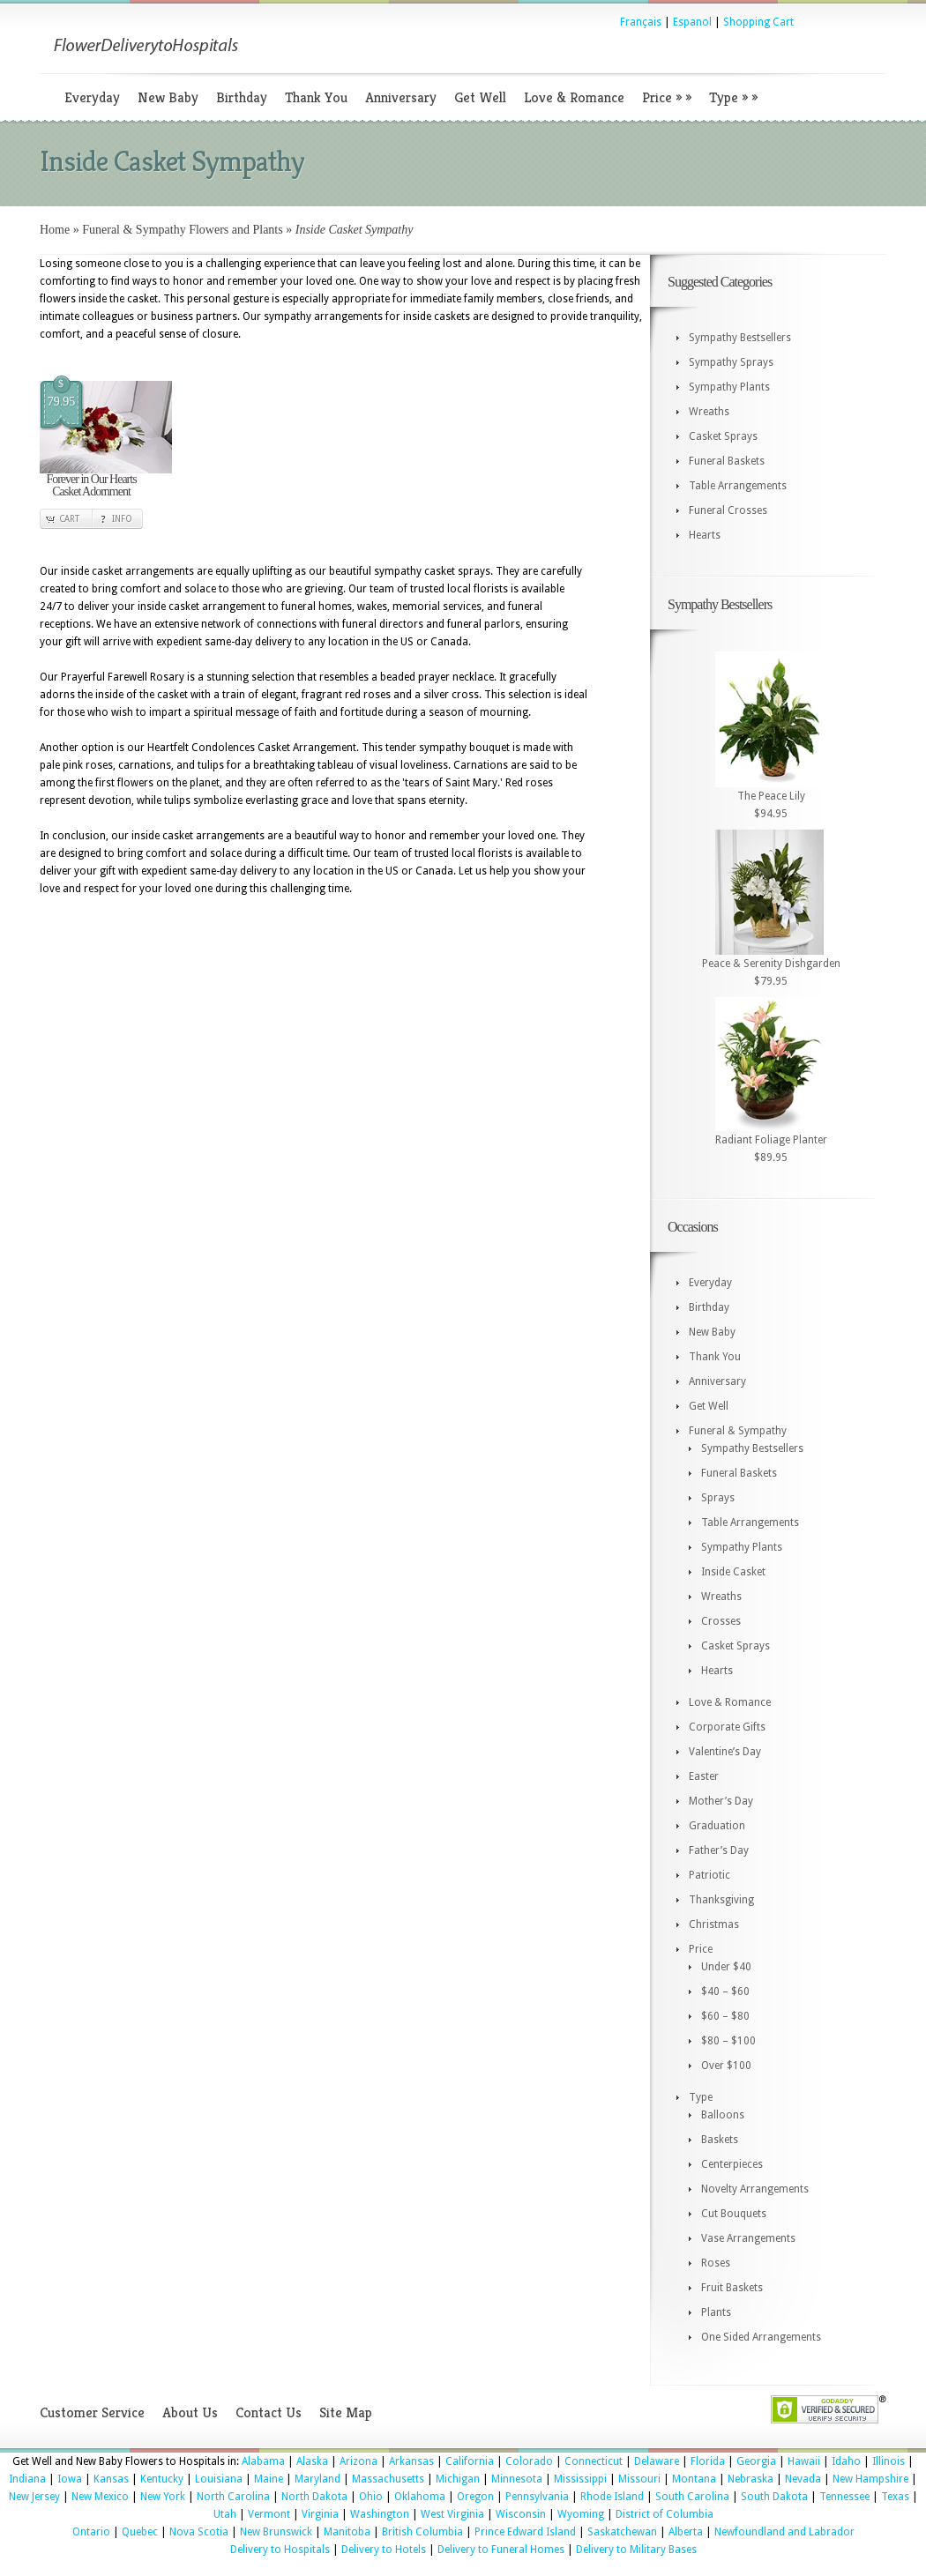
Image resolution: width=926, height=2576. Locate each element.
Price (666, 97)
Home (55, 229)
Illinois (888, 2461)
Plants (716, 2312)
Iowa (69, 2479)
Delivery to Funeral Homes (500, 2549)
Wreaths (709, 412)
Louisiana (219, 2479)
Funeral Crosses (728, 510)
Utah (224, 2514)
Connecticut (593, 2461)
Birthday (241, 97)
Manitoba (347, 2532)
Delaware (656, 2461)
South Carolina (692, 2496)
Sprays (718, 1498)
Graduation (717, 1826)
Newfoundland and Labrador (784, 2532)
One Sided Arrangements (761, 2337)
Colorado (529, 2461)
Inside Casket (733, 1572)
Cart (69, 519)
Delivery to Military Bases (636, 2549)
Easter (704, 1776)
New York (162, 2496)
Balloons (722, 2115)
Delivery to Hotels (383, 2549)
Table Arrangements (738, 486)
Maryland (317, 2479)
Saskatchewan (622, 2532)
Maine (268, 2479)
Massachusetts (388, 2479)
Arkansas (411, 2461)
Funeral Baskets (727, 461)
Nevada (803, 2479)
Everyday (92, 97)
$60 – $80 (725, 2016)
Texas (895, 2496)
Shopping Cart (758, 22)
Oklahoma (419, 2496)
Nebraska (750, 2479)
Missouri (639, 2479)
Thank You (316, 97)
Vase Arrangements (748, 2238)
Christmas (714, 1924)
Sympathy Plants (729, 387)
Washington (379, 2514)
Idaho (846, 2461)
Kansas (111, 2479)
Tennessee (844, 2496)
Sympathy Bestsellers (740, 337)
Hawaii (804, 2461)
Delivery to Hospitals (280, 2549)
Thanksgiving (721, 1900)
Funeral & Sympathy (738, 1431)
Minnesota (516, 2479)
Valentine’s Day (725, 1752)
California (469, 2461)
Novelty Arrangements (755, 2189)
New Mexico (100, 2496)
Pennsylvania (537, 2496)
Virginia (320, 2514)
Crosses (721, 1621)
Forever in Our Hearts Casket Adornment (91, 485)
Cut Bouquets (733, 2213)
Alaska (312, 2461)
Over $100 (726, 2065)
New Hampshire (870, 2479)
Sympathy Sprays (731, 362)
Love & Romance (574, 97)
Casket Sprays (723, 436)
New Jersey (34, 2496)
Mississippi (580, 2479)
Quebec (140, 2532)
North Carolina (233, 2496)
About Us (190, 2412)
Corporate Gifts (727, 1727)
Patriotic (709, 1875)
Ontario (91, 2532)
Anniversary (401, 97)
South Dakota (774, 2496)
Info (122, 519)
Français (640, 22)
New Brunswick (276, 2532)
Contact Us (268, 2412)
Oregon (475, 2496)
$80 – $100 (728, 2041)
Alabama (263, 2461)
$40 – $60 (725, 1991)
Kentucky (161, 2479)
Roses (715, 2263)
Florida (708, 2461)
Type (733, 97)
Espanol (692, 22)
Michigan (458, 2479)
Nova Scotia (198, 2532)
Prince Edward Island (525, 2532)
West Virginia (452, 2514)
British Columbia (422, 2532)
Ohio (371, 2496)
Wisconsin (521, 2514)
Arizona (358, 2461)
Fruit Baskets (732, 2288)
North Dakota (314, 2496)
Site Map (345, 2412)
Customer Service (92, 2412)
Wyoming (580, 2514)
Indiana (27, 2479)
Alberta (685, 2532)
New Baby (168, 97)
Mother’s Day (721, 1801)
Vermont (269, 2514)
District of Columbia (664, 2514)
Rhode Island (612, 2496)
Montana (694, 2479)
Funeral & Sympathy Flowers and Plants (182, 229)
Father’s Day (719, 1850)
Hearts (705, 535)
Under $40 (726, 1967)
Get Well (480, 97)
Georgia (756, 2461)
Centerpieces (732, 2164)
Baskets (719, 2139)
